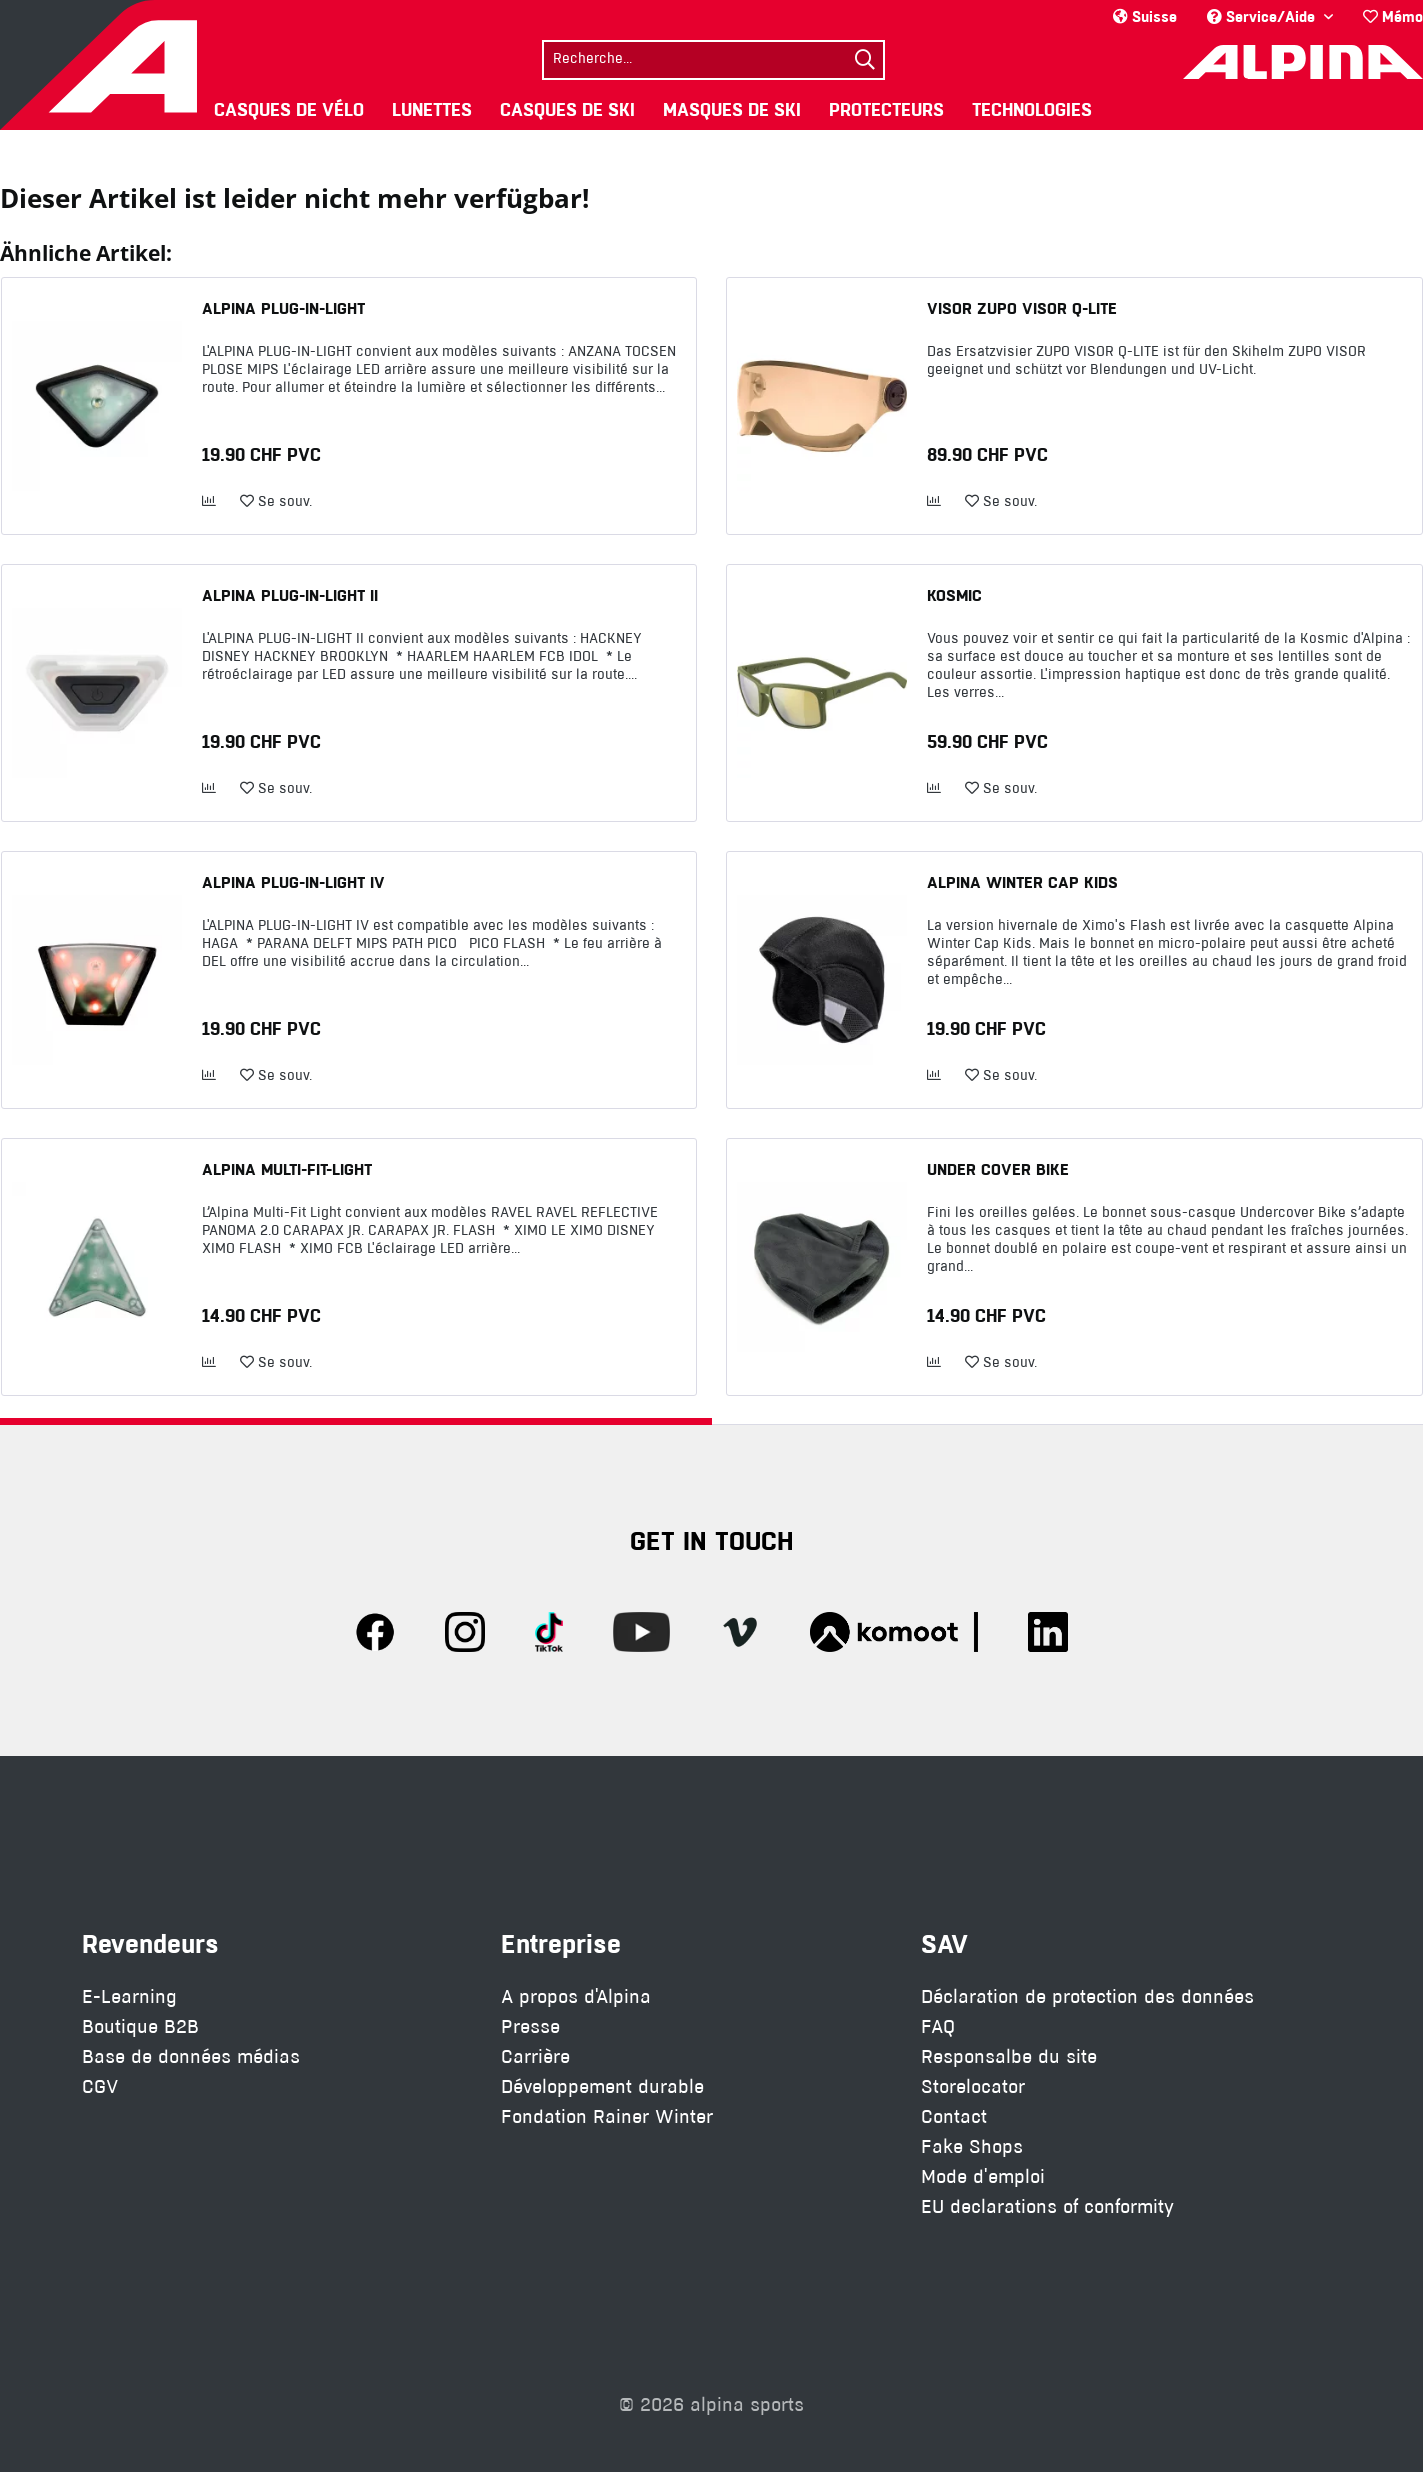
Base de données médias (191, 2056)
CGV (100, 2086)
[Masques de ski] (732, 109)
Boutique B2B (140, 2026)
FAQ (938, 2026)
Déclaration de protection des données (1087, 1996)
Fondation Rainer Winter (607, 2116)
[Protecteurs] (886, 109)
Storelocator (973, 2086)
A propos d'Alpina (576, 1996)
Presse (530, 2026)
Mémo (1393, 16)
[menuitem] (1385, 16)
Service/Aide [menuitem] (1263, 16)
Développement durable (602, 2086)
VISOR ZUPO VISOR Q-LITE (1022, 308)
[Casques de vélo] (289, 109)
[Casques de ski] (567, 109)
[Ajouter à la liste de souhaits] (276, 502)
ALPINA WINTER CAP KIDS (1022, 882)
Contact (954, 2116)
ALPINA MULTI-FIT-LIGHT (287, 1169)
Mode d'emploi (983, 2176)
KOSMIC (954, 595)
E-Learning (129, 1996)
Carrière (535, 2056)
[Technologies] (1032, 109)
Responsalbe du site (1009, 2056)
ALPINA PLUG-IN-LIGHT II (290, 595)
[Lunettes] (432, 109)
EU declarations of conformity (1047, 2206)
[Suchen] (865, 60)
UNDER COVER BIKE (998, 1169)
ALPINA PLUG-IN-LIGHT (283, 308)
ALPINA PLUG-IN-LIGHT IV (293, 882)
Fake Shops (972, 2146)
